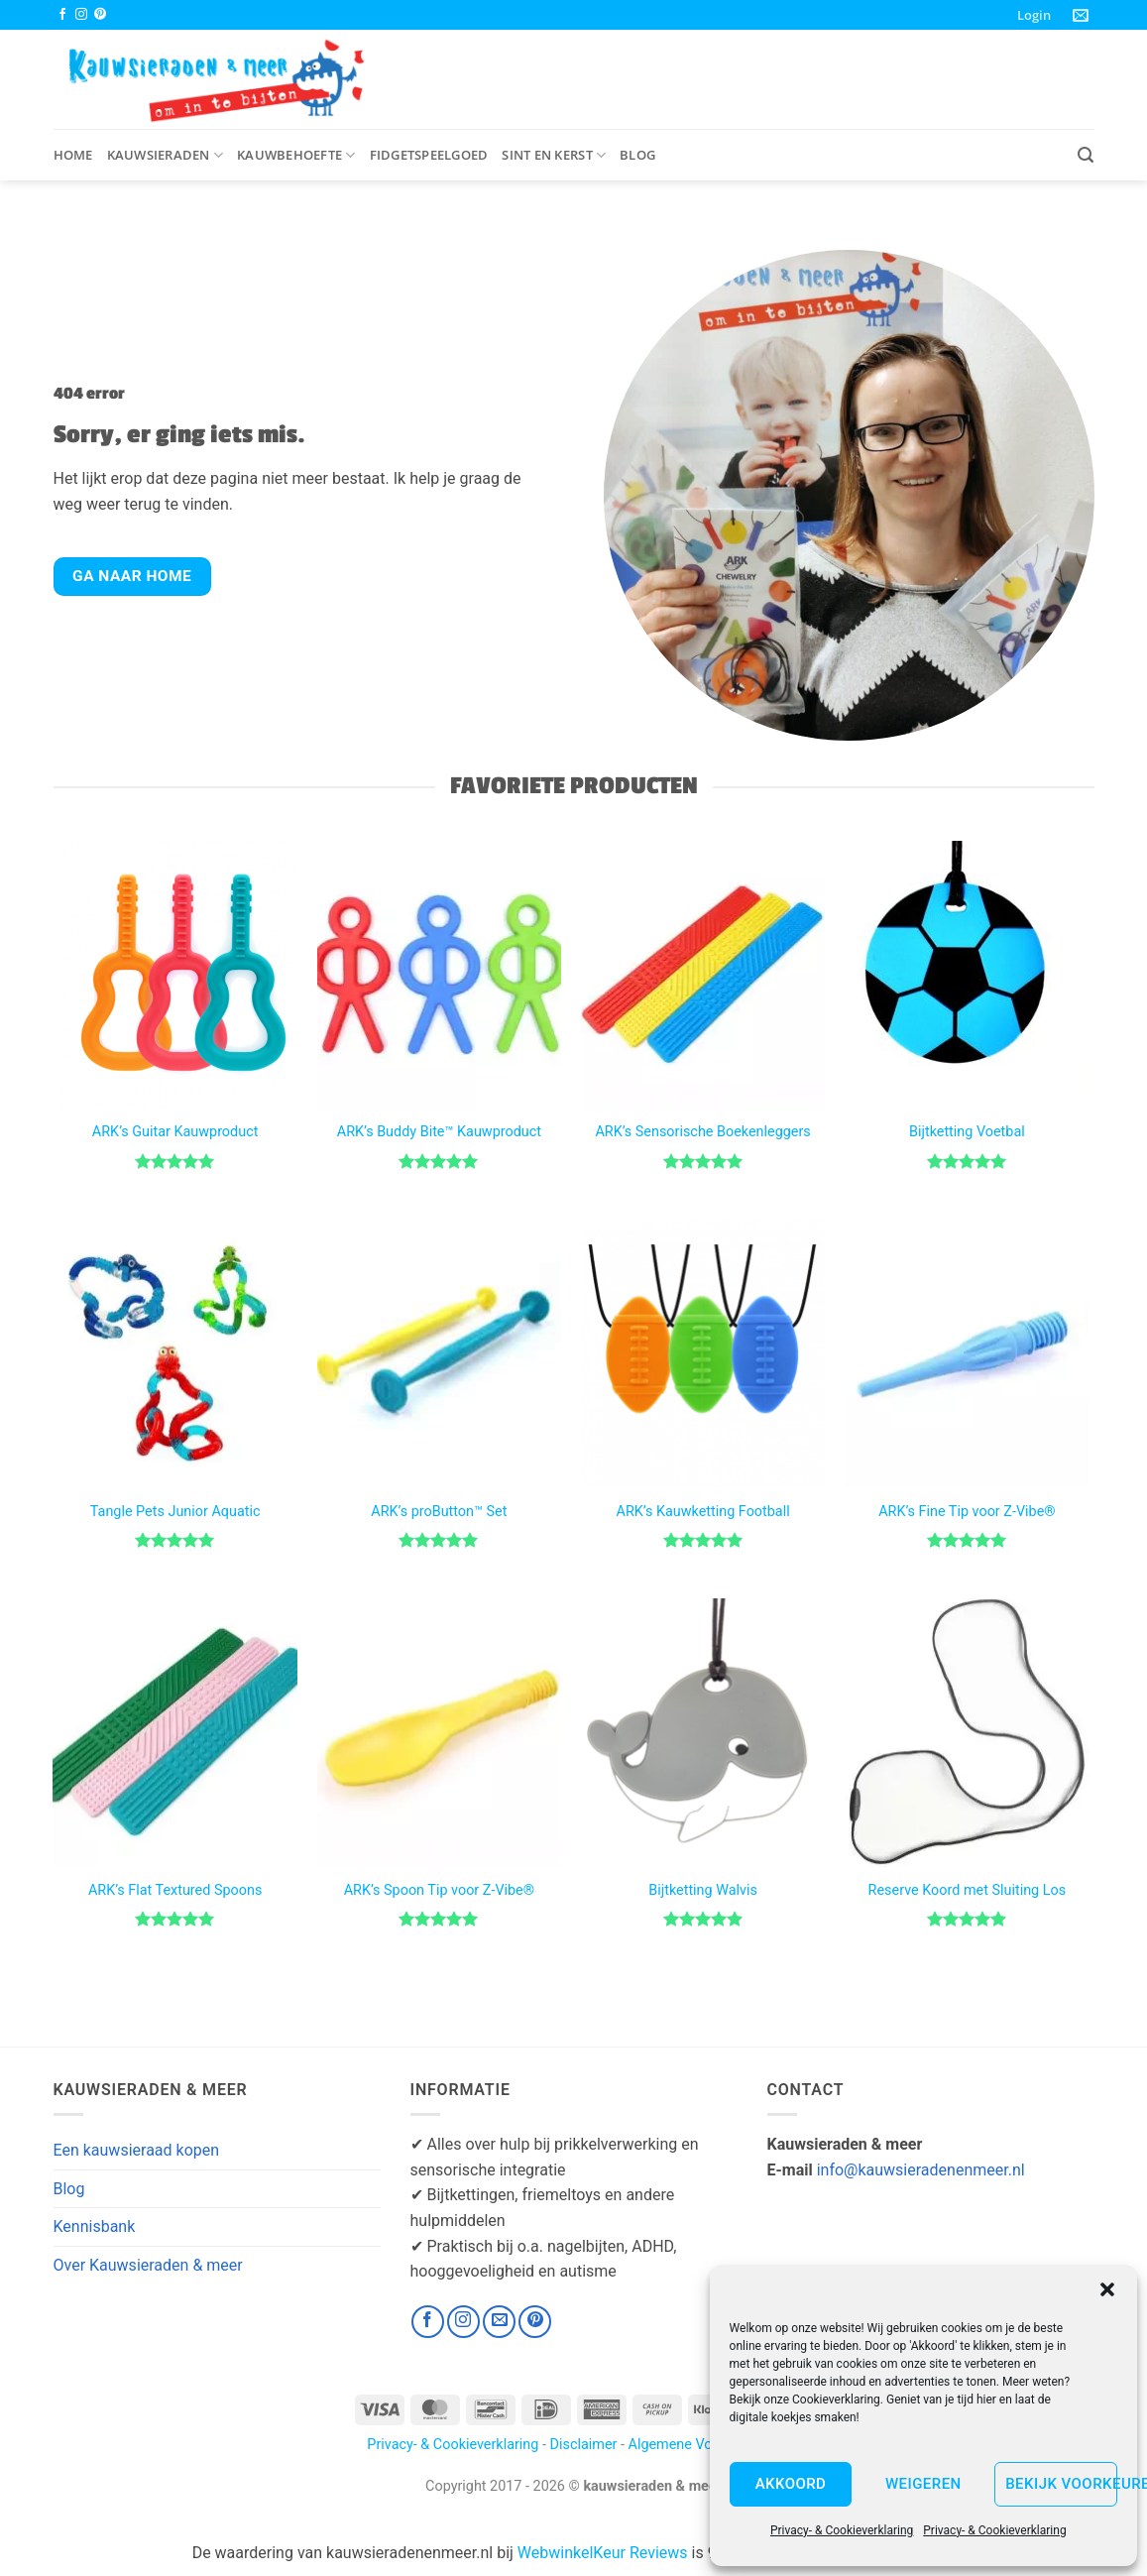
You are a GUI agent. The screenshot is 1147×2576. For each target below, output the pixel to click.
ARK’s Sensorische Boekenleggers (702, 1131)
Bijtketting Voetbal (967, 1131)
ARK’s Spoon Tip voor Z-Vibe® (439, 1890)
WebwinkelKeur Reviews (602, 2552)
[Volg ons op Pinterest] (100, 15)
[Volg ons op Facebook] (62, 15)
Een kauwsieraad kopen (137, 2150)
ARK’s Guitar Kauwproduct (175, 1131)
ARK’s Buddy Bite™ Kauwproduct (439, 1131)
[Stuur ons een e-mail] (499, 2321)
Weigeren (923, 2484)
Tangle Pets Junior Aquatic (175, 1511)
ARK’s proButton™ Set (439, 1511)
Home (73, 155)
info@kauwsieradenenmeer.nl (921, 2170)
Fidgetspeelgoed (429, 155)
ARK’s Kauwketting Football (703, 1511)
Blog (637, 155)
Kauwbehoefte (296, 155)
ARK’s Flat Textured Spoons (175, 1890)
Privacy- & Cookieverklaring (841, 2530)
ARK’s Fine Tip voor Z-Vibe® (966, 1511)
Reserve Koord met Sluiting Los (967, 1890)
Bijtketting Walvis (702, 1890)
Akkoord (791, 2484)
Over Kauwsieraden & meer (148, 2265)
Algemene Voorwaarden (704, 2444)
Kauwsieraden (165, 155)
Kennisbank (95, 2226)
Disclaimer (584, 2444)
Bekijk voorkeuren (1061, 2484)
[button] (1107, 2289)
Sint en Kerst (554, 155)
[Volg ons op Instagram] (81, 15)
